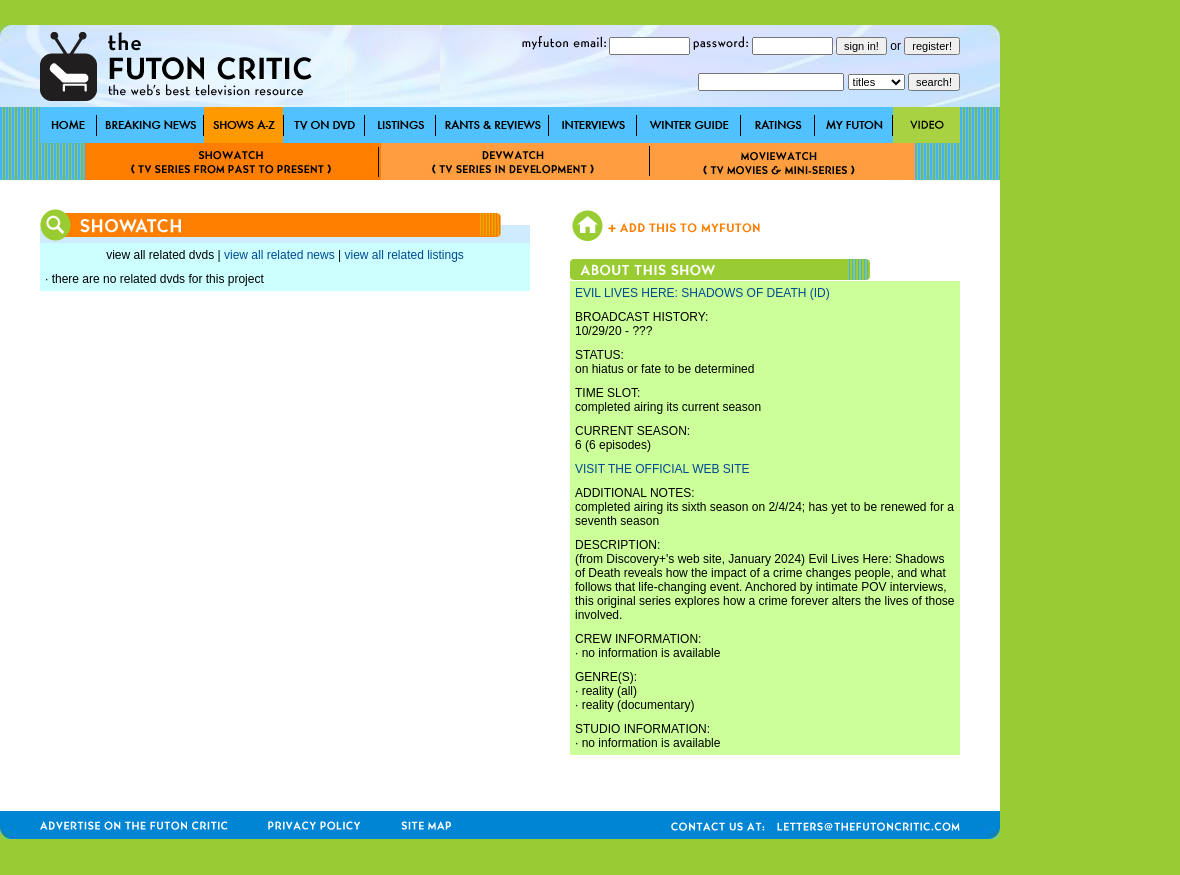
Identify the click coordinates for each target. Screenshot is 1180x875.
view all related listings (403, 255)
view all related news (279, 255)
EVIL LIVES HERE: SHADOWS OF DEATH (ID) (702, 293)
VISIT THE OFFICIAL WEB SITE (662, 469)
